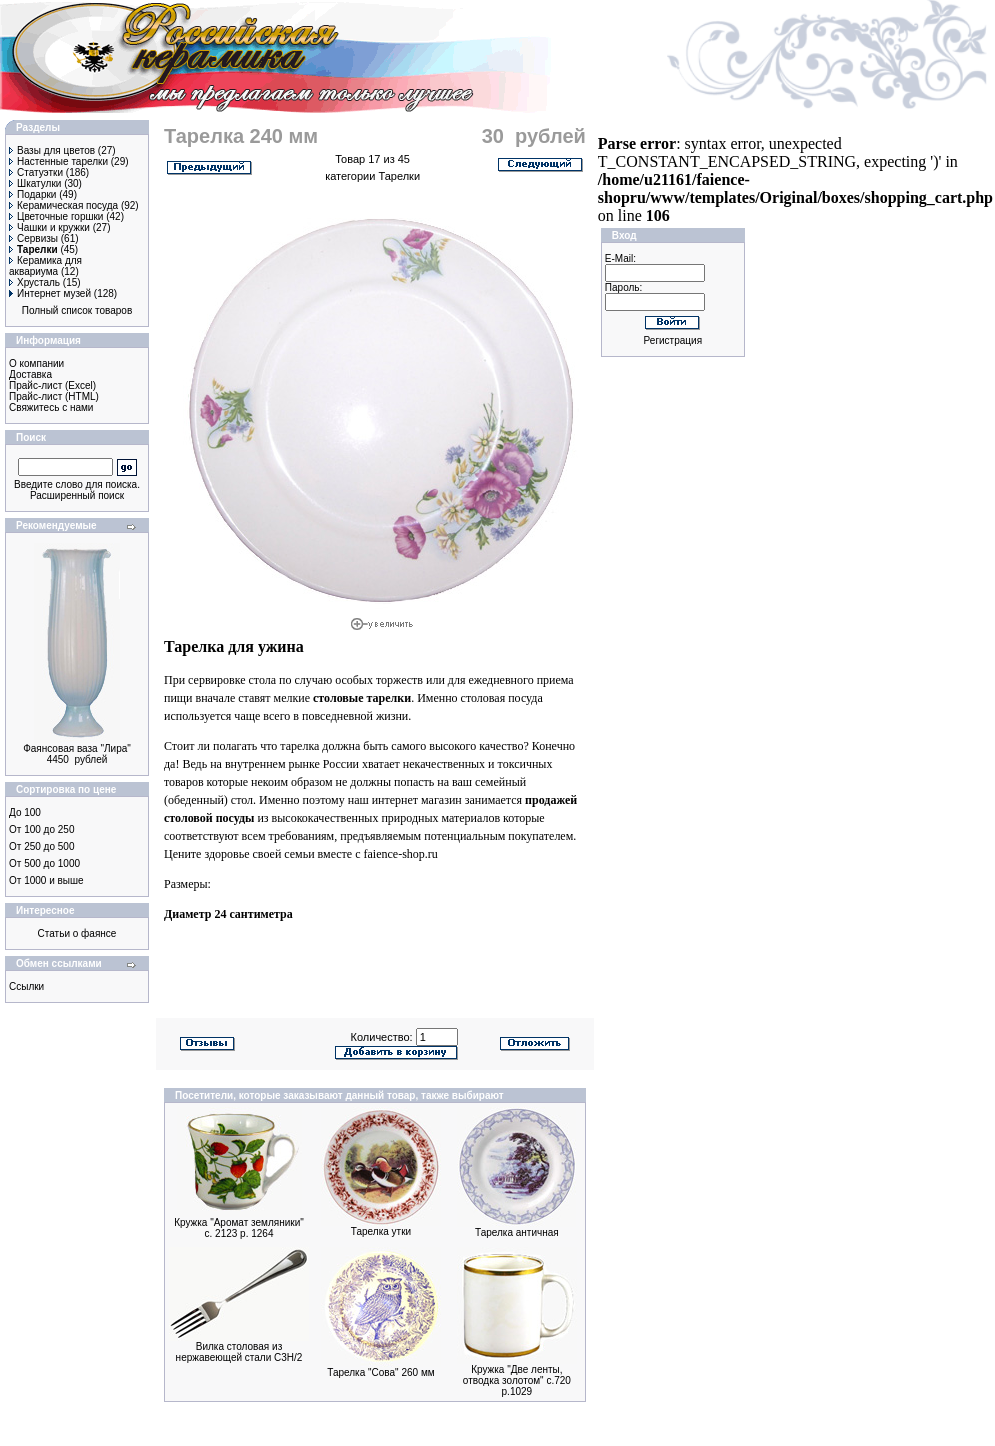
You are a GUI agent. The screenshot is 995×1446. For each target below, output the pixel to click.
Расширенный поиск (77, 495)
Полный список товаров (77, 310)
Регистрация (673, 340)
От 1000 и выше (46, 880)
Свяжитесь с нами (51, 407)
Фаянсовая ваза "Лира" (77, 748)
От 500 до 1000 (44, 863)
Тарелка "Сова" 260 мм (380, 1372)
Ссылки (26, 986)
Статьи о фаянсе (77, 933)
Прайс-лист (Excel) (52, 385)
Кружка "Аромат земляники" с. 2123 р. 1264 (239, 1228)
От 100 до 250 (41, 829)
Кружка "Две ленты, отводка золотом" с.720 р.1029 (517, 1380)
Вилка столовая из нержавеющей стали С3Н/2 (239, 1352)
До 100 (25, 812)
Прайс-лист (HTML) (54, 396)
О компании (36, 363)
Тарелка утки (381, 1231)
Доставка (30, 374)
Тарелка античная (517, 1232)
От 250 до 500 (41, 846)
